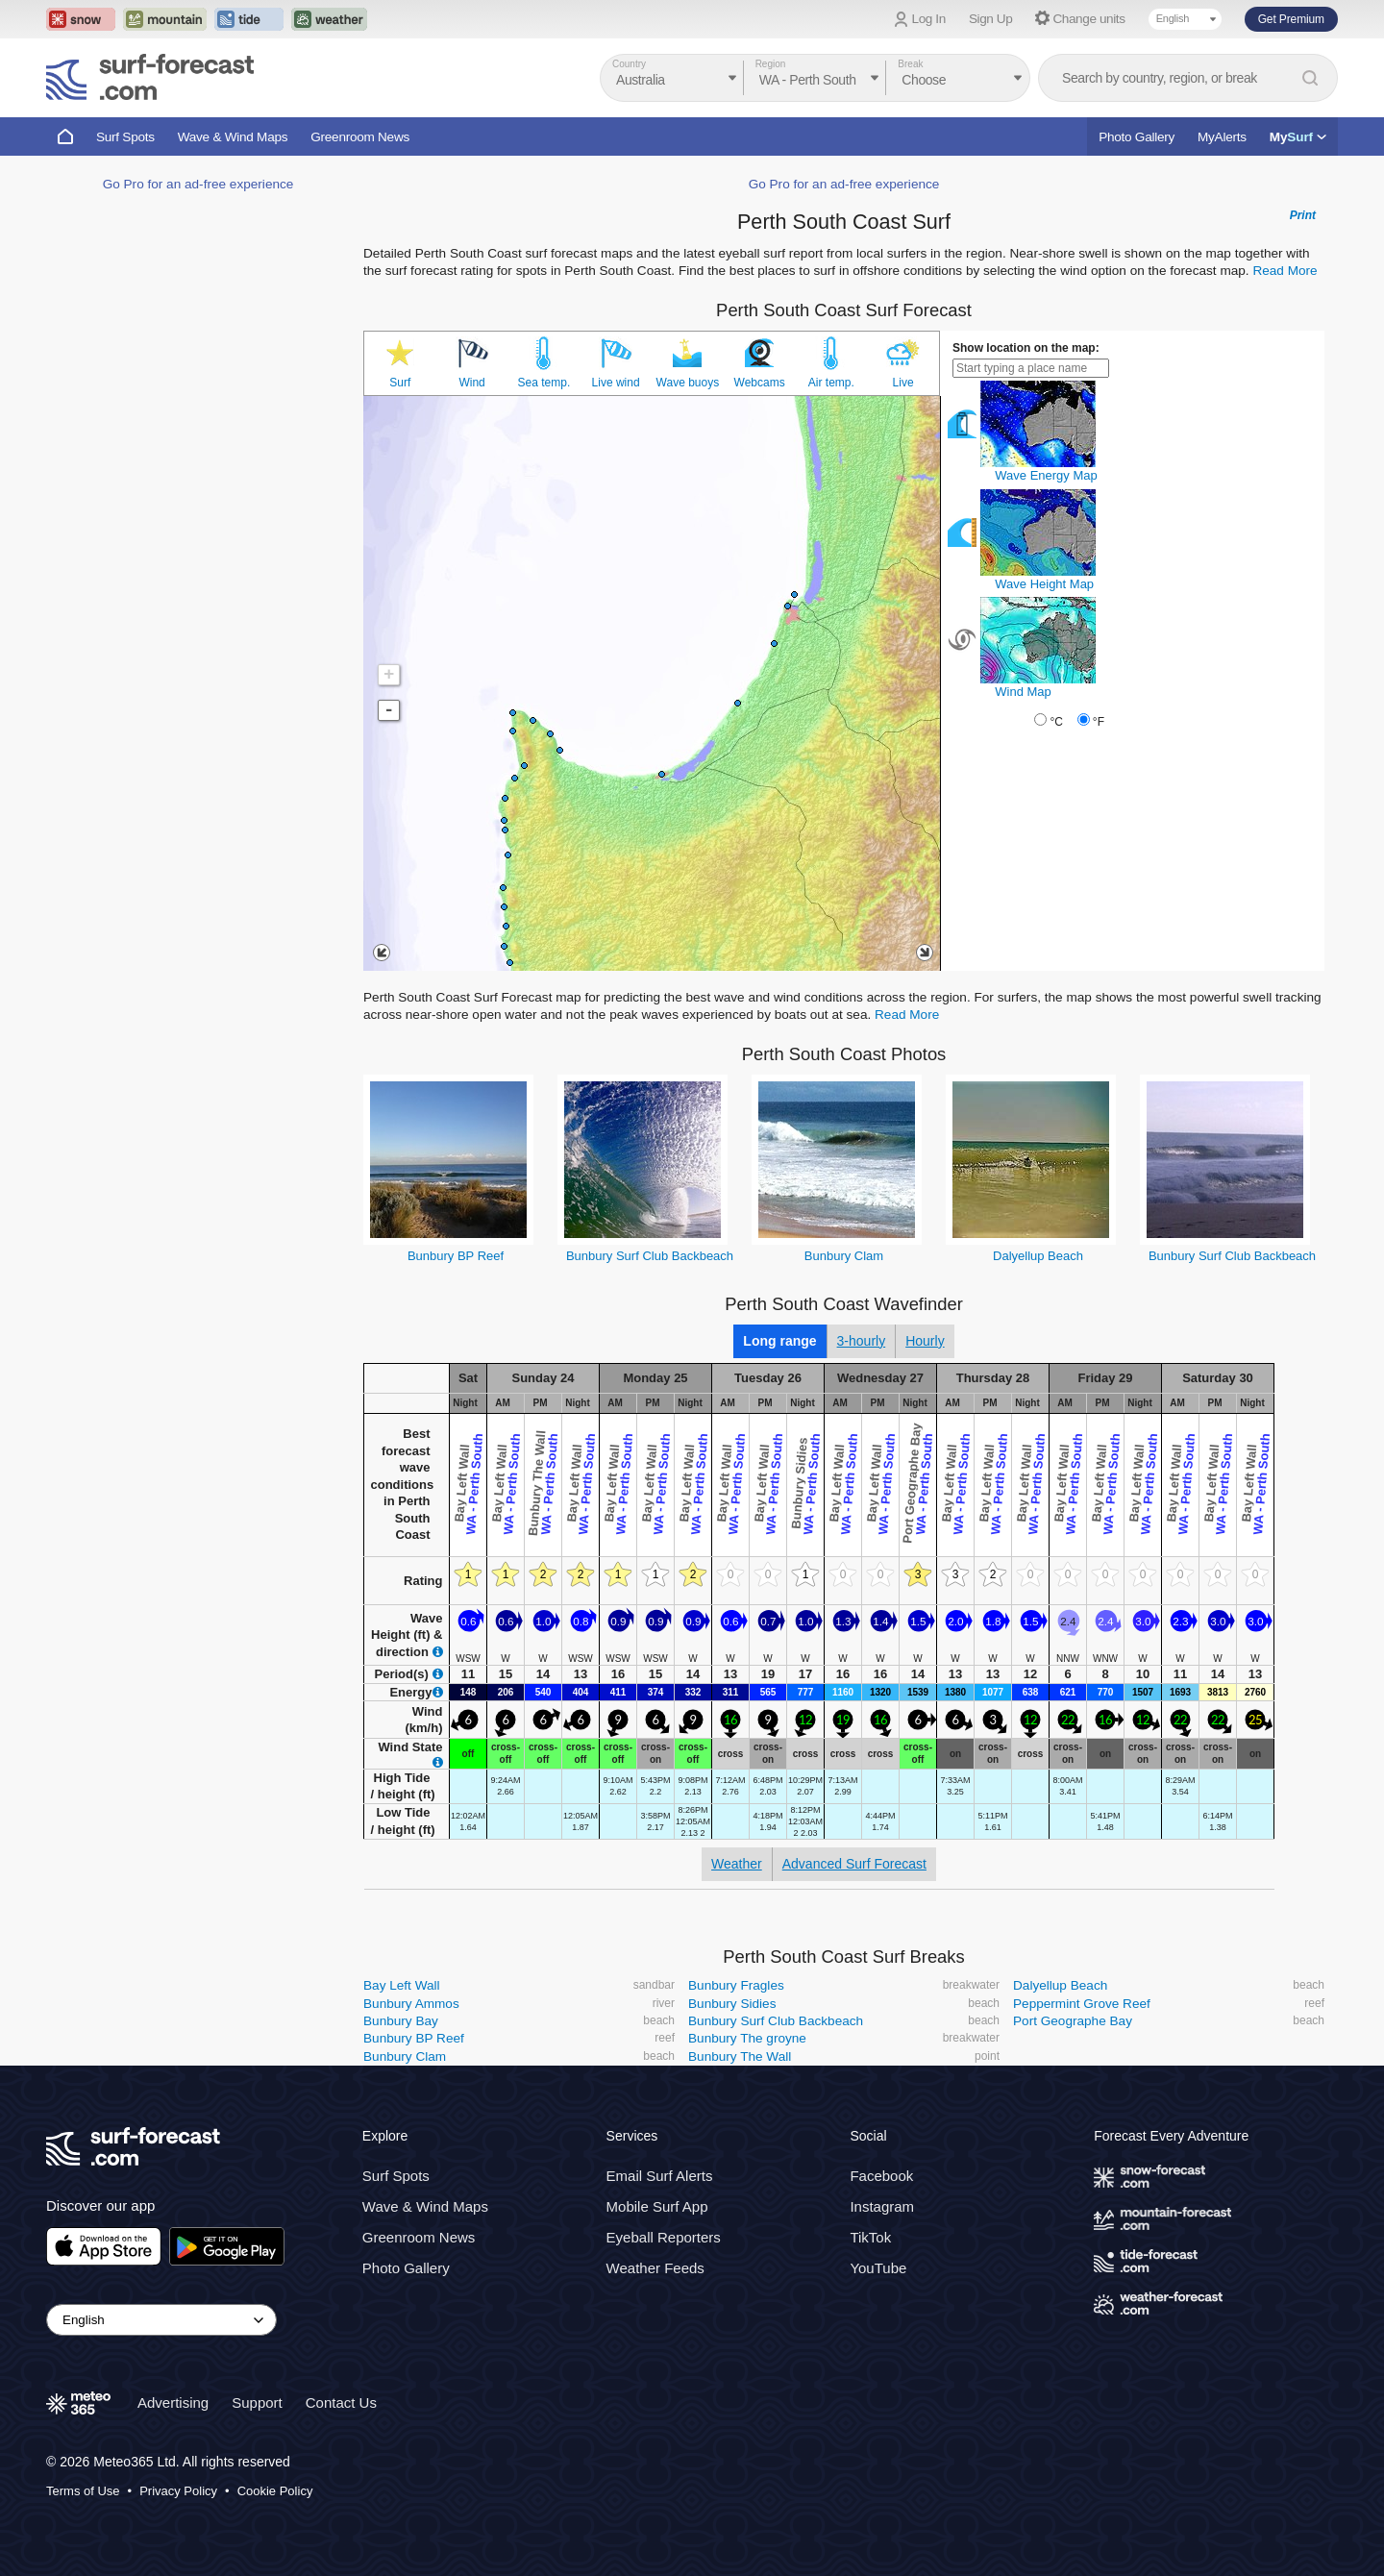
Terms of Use (83, 2491)
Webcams (759, 382)
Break (910, 64)
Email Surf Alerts (659, 2175)
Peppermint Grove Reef (1081, 2003)
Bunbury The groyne (747, 2038)
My (1298, 137)
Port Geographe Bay (1072, 2021)
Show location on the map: (1026, 348)
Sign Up (991, 19)
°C (1056, 722)
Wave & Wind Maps (233, 137)
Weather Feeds (655, 2268)
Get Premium (1291, 19)
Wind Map (1023, 691)
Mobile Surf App (657, 2206)
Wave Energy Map (1046, 475)
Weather (736, 1863)
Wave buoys (688, 382)
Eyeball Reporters (663, 2237)
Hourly (924, 1341)
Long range (779, 1341)
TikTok (870, 2237)
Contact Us (341, 2402)
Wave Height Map (1044, 584)
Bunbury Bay (400, 2021)
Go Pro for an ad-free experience (198, 184)
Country (629, 64)
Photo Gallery (1136, 137)
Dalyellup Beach (1038, 1256)
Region (770, 64)
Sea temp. (544, 382)
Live (903, 382)
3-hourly (861, 1341)
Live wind (616, 382)
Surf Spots (125, 137)
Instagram (882, 2206)
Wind (471, 382)
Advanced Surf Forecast (854, 1863)
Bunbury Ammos (411, 2003)
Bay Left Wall (401, 1985)
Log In (929, 19)
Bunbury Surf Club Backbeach (649, 1256)
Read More (1284, 270)
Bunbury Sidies (732, 2003)
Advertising (173, 2402)
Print (1303, 215)
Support (257, 2402)
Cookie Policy (275, 2491)
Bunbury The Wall (739, 2056)
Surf (399, 382)
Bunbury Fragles (736, 1985)
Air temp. (831, 382)
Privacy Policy (178, 2491)
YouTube (878, 2268)
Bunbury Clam (843, 1256)
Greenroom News (359, 137)
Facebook (881, 2175)
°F (1098, 722)
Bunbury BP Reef (456, 1256)
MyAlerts (1222, 137)
